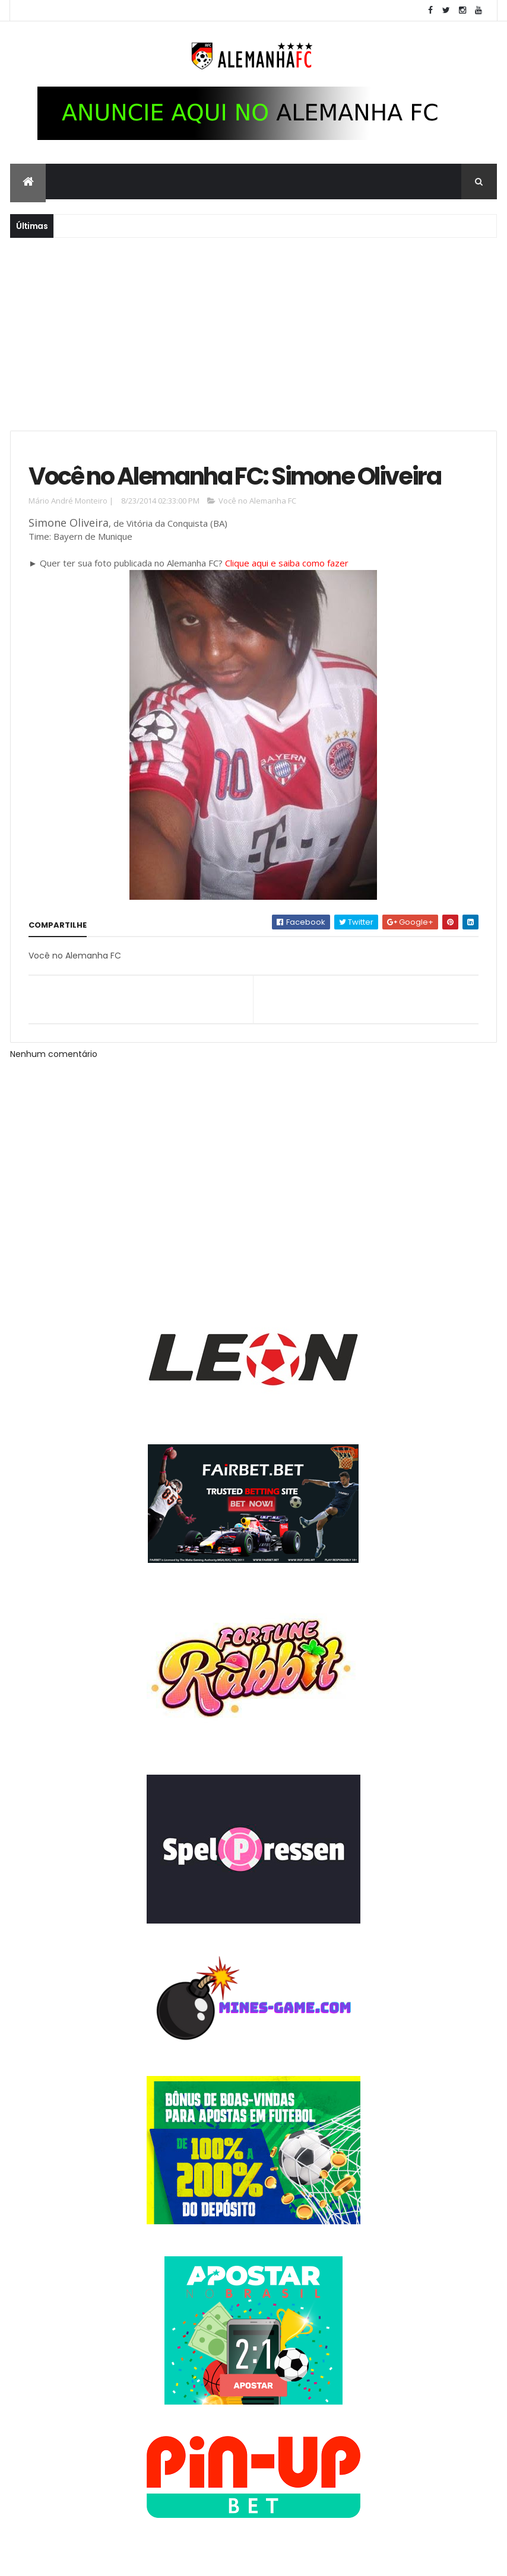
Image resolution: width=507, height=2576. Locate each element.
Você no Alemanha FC (257, 501)
